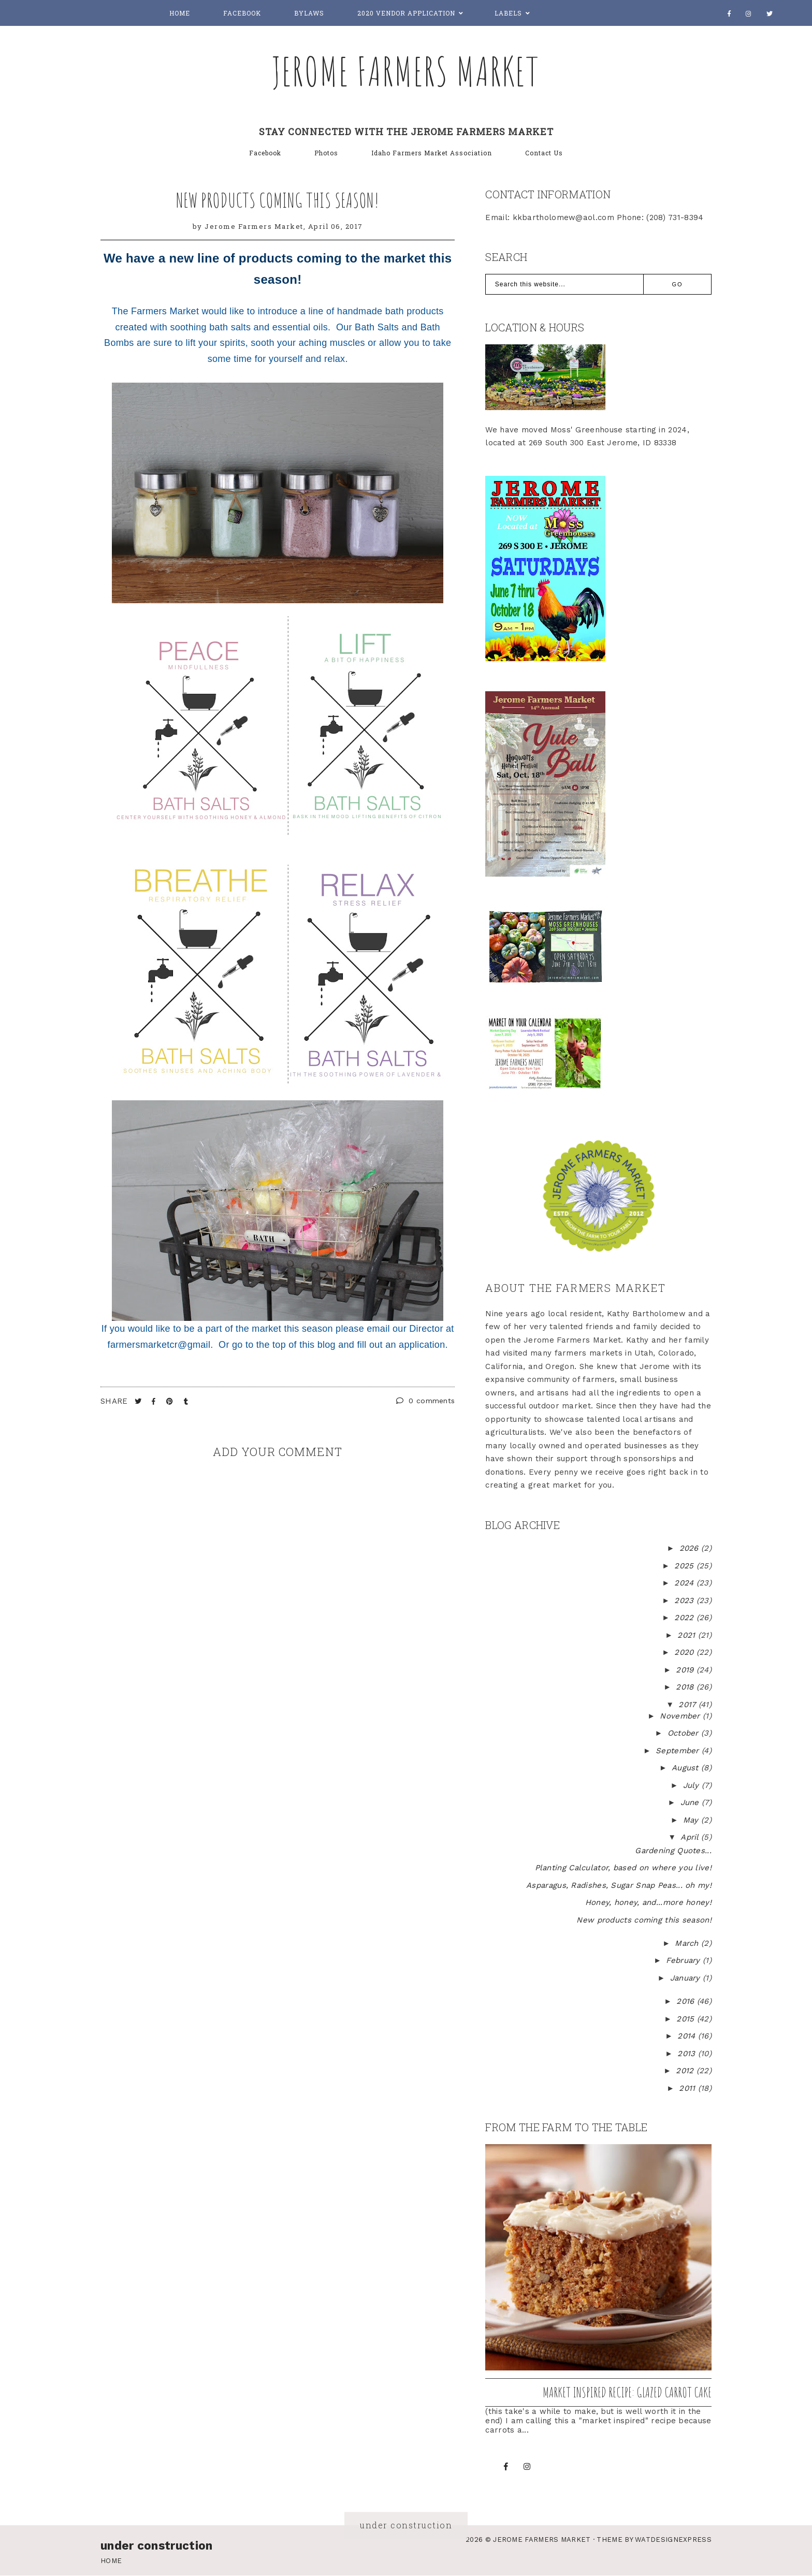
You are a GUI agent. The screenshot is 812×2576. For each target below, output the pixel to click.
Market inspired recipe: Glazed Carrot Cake (627, 2392)
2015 (686, 2019)
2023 (685, 1600)
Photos (326, 153)
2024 (685, 1583)
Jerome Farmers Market (406, 71)
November (681, 1716)
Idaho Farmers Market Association (431, 153)
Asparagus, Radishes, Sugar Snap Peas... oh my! (619, 1885)
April (690, 1837)
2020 (685, 1652)
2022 (685, 1617)
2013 (687, 2053)
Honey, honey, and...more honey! (648, 1902)
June (691, 1802)
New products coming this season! (277, 199)
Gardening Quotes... (673, 1850)
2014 (687, 2036)
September (679, 1750)
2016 (686, 2001)
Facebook (242, 13)
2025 (685, 1565)
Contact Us (544, 153)
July (692, 1785)
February (684, 1960)
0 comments (425, 1400)
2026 (690, 1548)
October (684, 1733)
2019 (686, 1670)
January (686, 1978)
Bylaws (309, 13)
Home (179, 13)
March (688, 1943)
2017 (688, 1704)
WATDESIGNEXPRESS (673, 2539)
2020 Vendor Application (406, 13)
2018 (686, 1687)
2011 (688, 2088)
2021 (687, 1635)
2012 (686, 2070)
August (686, 1767)
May (692, 1820)
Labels (508, 13)
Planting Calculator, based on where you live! (623, 1867)
